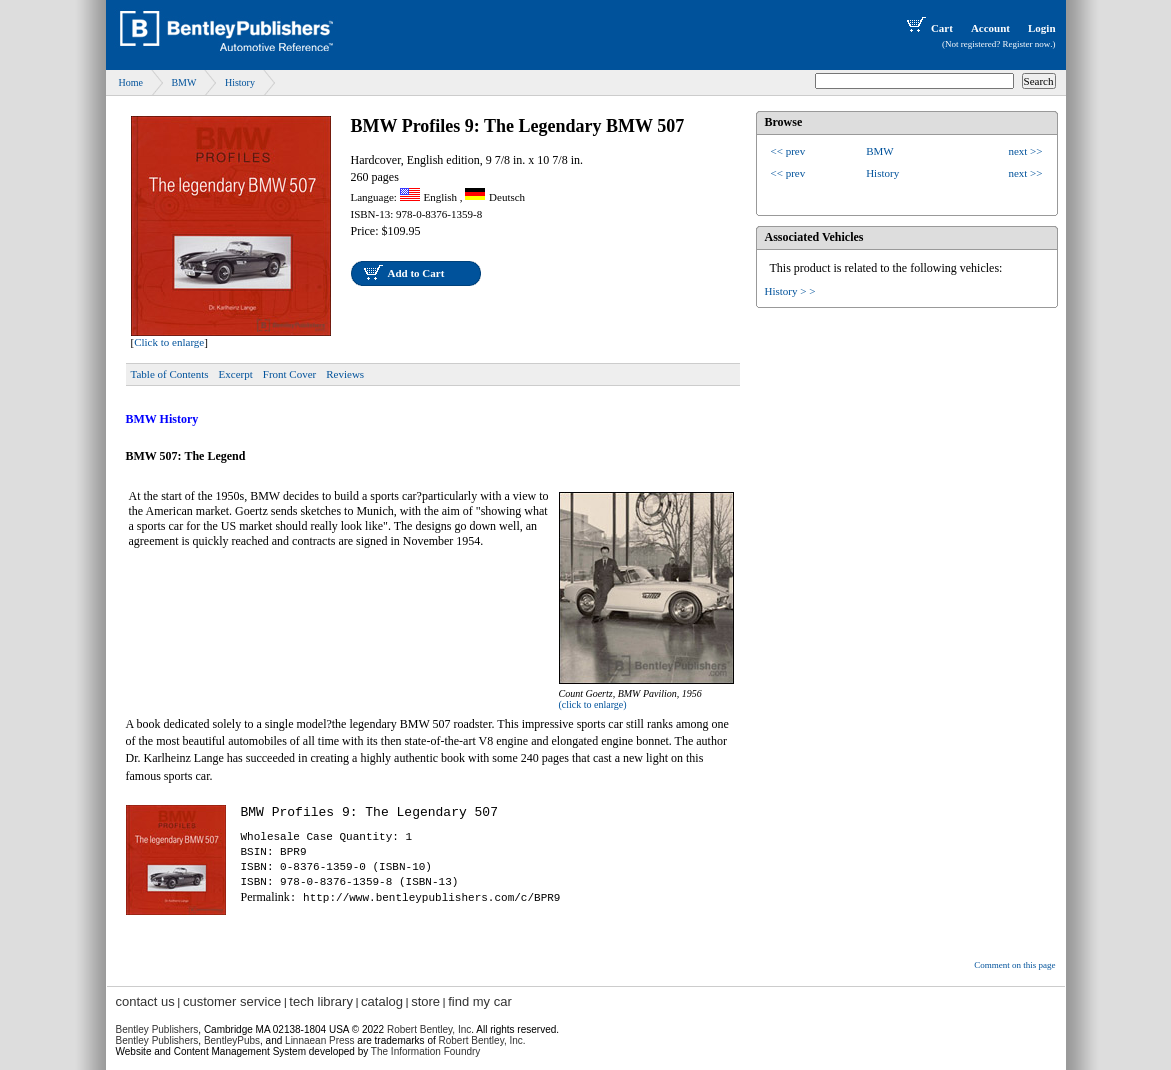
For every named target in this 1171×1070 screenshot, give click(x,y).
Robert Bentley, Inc (429, 1029)
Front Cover (289, 374)
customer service (232, 1001)
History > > (790, 291)
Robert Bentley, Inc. (482, 1040)
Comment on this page (1014, 965)
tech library (321, 1001)
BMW (183, 82)
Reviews (345, 374)
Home (131, 82)
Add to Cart (416, 273)
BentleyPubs (232, 1040)
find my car (480, 1001)
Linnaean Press (320, 1040)
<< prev (788, 151)
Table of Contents (170, 374)
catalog (382, 1001)
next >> (1025, 151)
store (425, 1001)
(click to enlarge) (593, 704)
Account (990, 28)
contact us (145, 1001)
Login (1042, 28)
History (240, 82)
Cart (928, 28)
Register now (1027, 44)
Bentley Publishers (157, 1029)
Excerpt (236, 374)
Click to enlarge (169, 342)
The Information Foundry (426, 1051)
